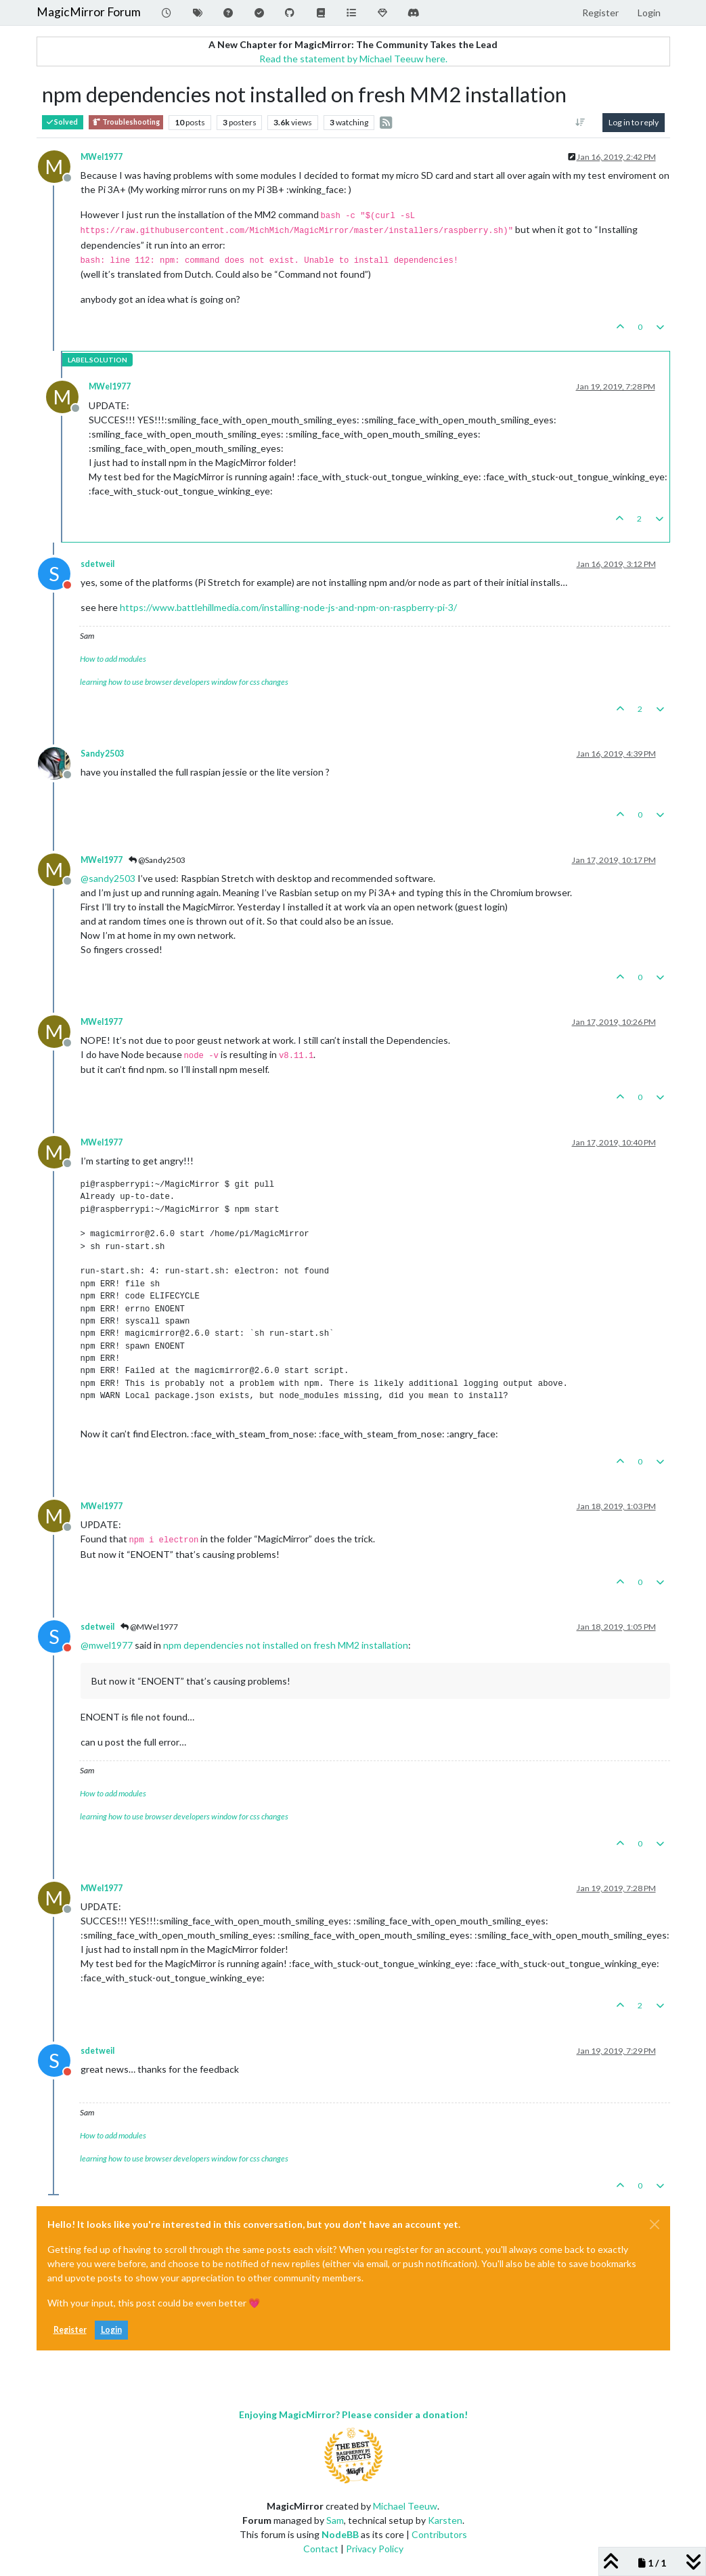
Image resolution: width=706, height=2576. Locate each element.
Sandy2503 (102, 753)
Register (70, 2330)
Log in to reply (634, 122)
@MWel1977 (149, 1627)
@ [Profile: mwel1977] (107, 1645)
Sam (335, 2520)
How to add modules (113, 659)
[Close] (654, 2224)
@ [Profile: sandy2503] (108, 878)
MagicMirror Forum (89, 12)
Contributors (439, 2534)
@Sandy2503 (157, 860)
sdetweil (97, 564)
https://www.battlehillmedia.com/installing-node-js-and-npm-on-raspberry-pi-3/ (288, 607)
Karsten (445, 2520)
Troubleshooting (126, 122)
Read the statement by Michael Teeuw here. (353, 58)
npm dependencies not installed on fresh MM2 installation (285, 1645)
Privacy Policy (374, 2548)
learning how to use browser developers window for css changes (184, 682)
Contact (320, 2548)
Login (111, 2330)
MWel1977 (102, 157)
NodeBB (340, 2534)
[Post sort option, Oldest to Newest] (580, 122)
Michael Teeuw (405, 2506)
